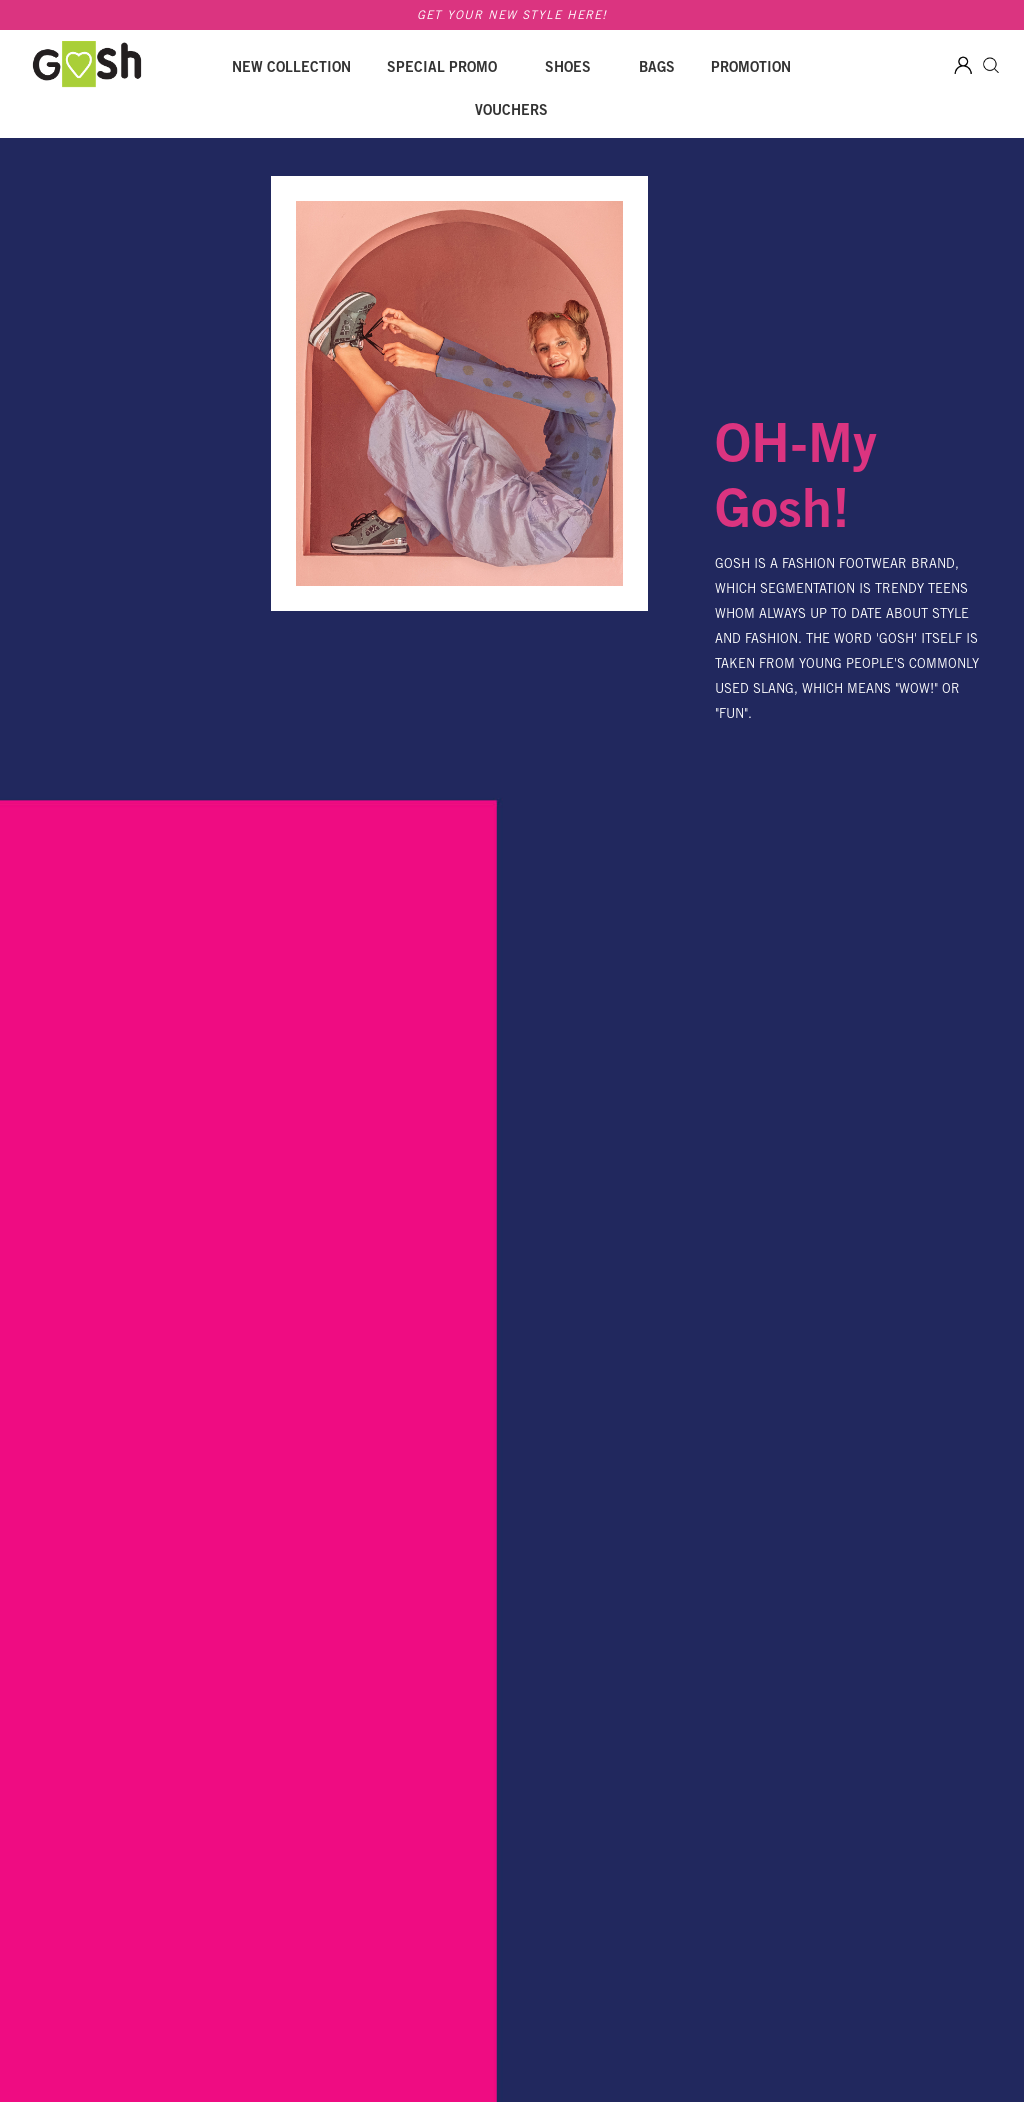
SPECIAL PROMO (442, 69)
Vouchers (511, 112)
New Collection (291, 69)
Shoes (568, 69)
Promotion (751, 69)
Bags (657, 69)
